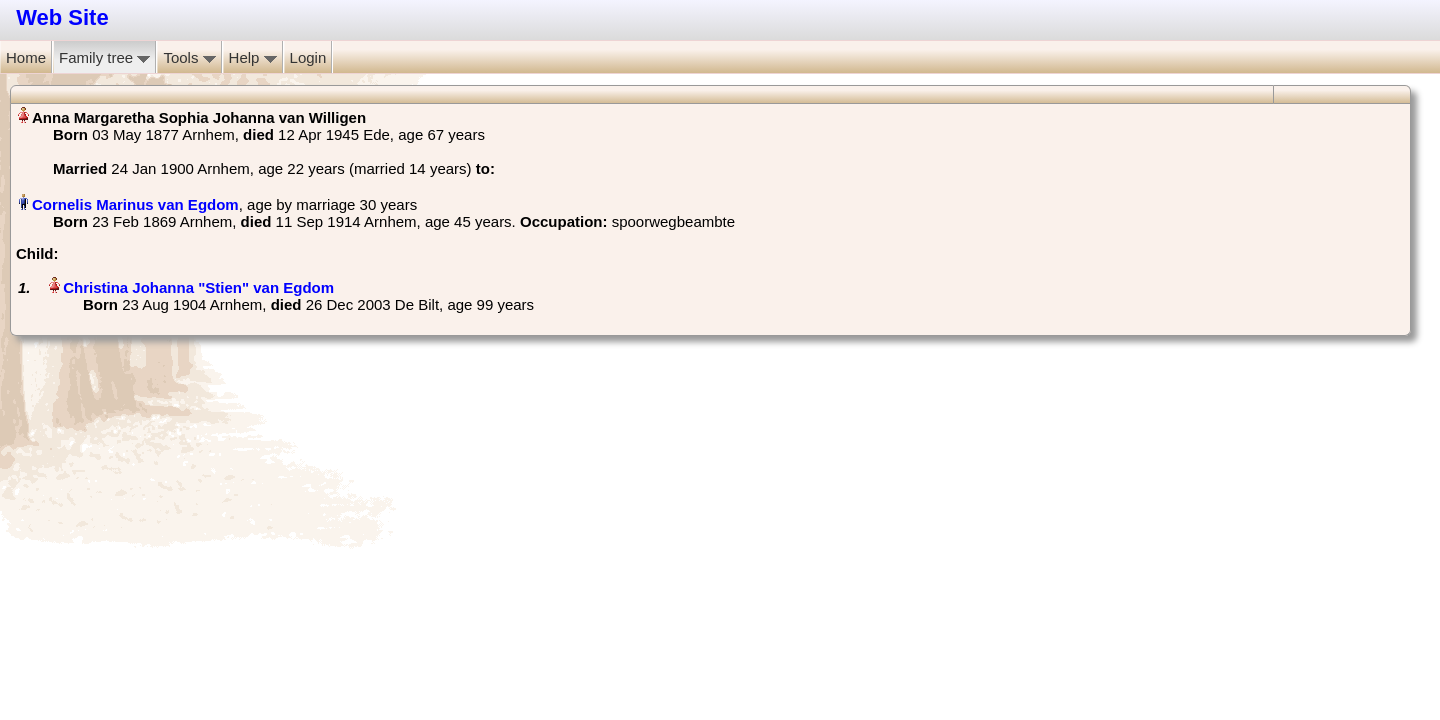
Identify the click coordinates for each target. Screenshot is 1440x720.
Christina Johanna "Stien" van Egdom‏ (198, 287)
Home (26, 57)
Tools (189, 57)
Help (253, 57)
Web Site (62, 17)
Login (308, 57)
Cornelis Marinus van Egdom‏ (135, 204)
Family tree (104, 57)
